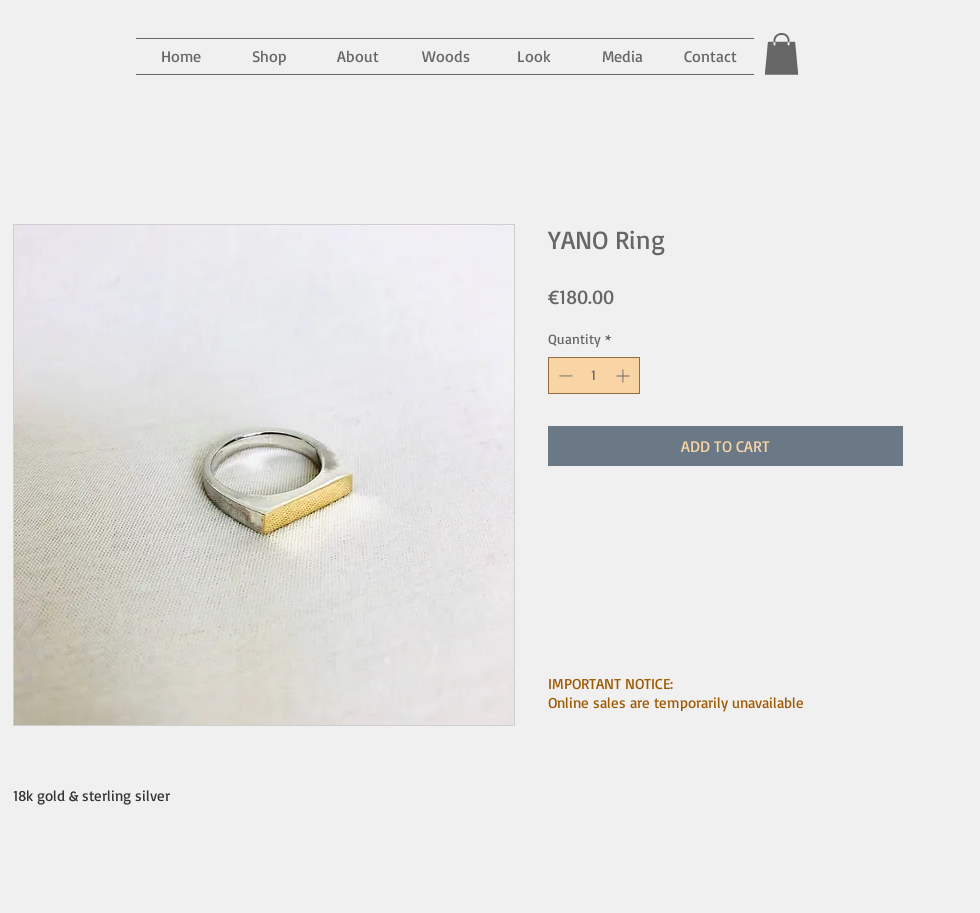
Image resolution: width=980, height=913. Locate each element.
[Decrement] (563, 375)
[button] (622, 56)
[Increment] (624, 375)
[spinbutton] (594, 375)
